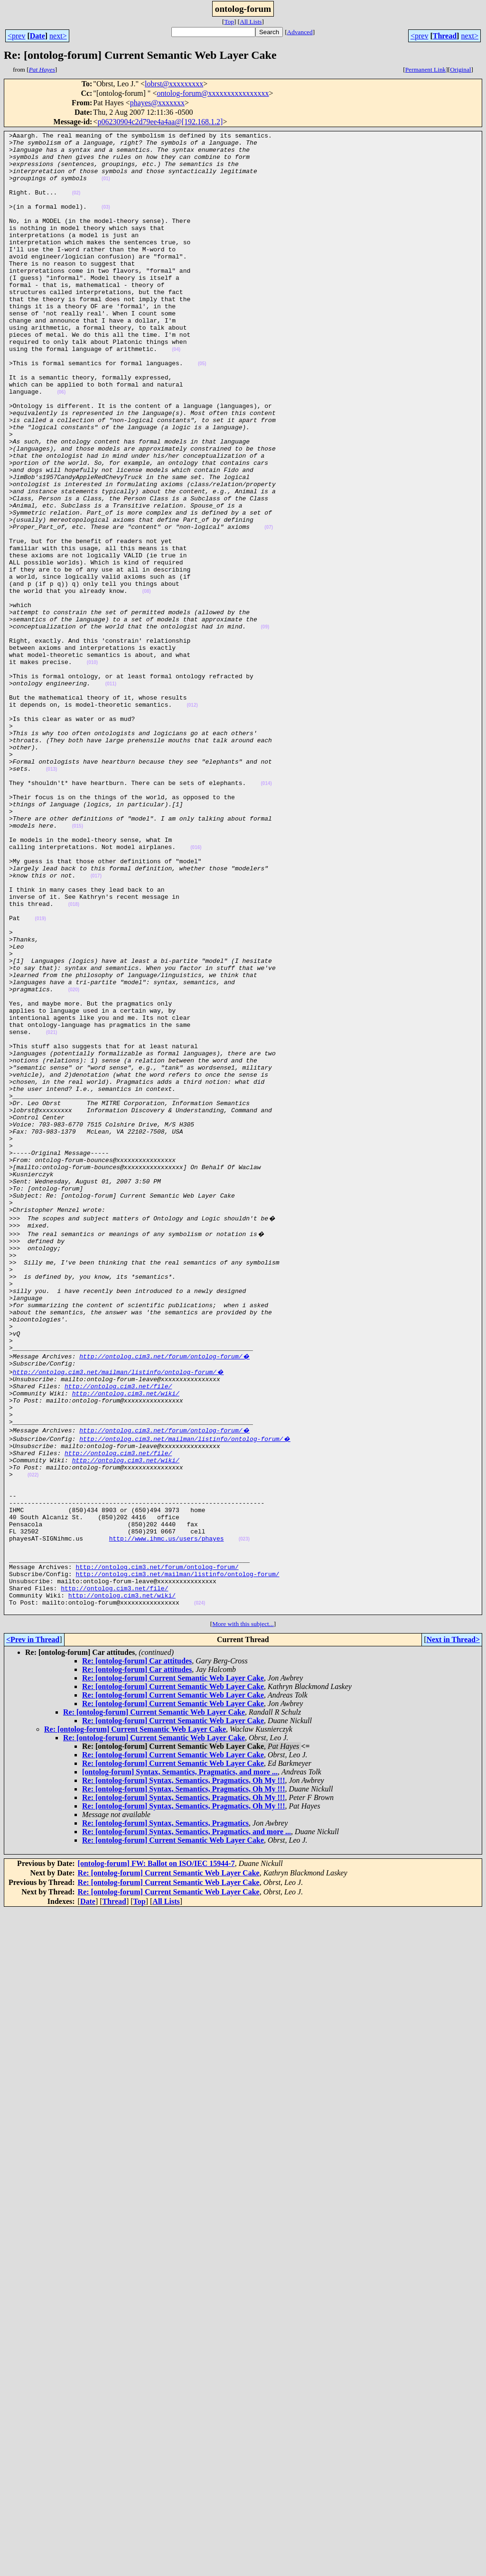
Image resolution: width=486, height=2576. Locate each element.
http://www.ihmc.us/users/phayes (166, 1810)
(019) (40, 1076)
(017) (96, 1025)
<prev (16, 36)
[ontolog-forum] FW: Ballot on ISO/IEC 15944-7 (156, 2149)
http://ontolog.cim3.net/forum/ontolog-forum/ (156, 1844)
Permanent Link (425, 69)
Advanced (300, 32)
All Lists (251, 21)
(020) (73, 1161)
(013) (51, 897)
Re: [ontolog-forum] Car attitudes (137, 1947)
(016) (195, 991)
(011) (110, 794)
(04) (176, 393)
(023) (244, 1810)
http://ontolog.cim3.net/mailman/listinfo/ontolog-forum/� (118, 1613)
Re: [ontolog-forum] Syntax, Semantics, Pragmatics (165, 2109)
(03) (106, 222)
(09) (265, 726)
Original (460, 69)
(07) (268, 606)
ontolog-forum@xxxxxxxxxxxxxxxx (213, 93)
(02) (76, 205)
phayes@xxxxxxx (157, 103)
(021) (51, 1213)
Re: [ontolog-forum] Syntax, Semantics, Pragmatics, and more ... (186, 2118)
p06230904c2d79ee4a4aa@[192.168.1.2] (160, 122)
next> (58, 36)
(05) (202, 410)
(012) (192, 820)
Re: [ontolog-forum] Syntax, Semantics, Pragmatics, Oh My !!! (183, 2066)
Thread (445, 36)
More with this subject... (243, 1909)
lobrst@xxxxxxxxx (174, 84)
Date (37, 36)
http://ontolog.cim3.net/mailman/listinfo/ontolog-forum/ (177, 1852)
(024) (199, 1887)
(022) (33, 1733)
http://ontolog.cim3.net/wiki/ (125, 1639)
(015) (77, 965)
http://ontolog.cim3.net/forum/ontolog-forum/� (164, 1596)
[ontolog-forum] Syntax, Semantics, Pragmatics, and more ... (180, 2058)
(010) (92, 769)
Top (229, 21)
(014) (266, 914)
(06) (61, 444)
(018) (73, 1059)
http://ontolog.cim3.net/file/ (118, 1630)
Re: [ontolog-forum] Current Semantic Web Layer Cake (173, 1964)
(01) (106, 188)
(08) (146, 683)
